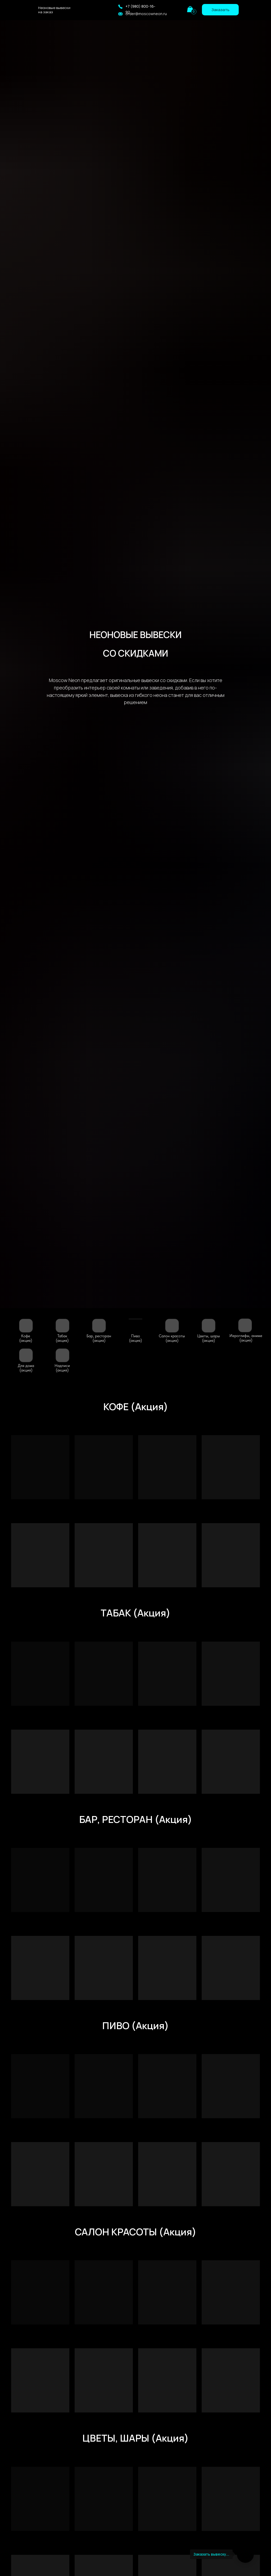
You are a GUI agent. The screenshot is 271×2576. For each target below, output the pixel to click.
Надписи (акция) (62, 1368)
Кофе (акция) (25, 1338)
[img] (177, 9)
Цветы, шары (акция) (208, 1338)
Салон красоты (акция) (172, 1338)
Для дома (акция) (26, 1368)
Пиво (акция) (135, 1338)
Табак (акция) (62, 1338)
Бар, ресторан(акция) (99, 1338)
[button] (120, 7)
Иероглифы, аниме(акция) (245, 1338)
